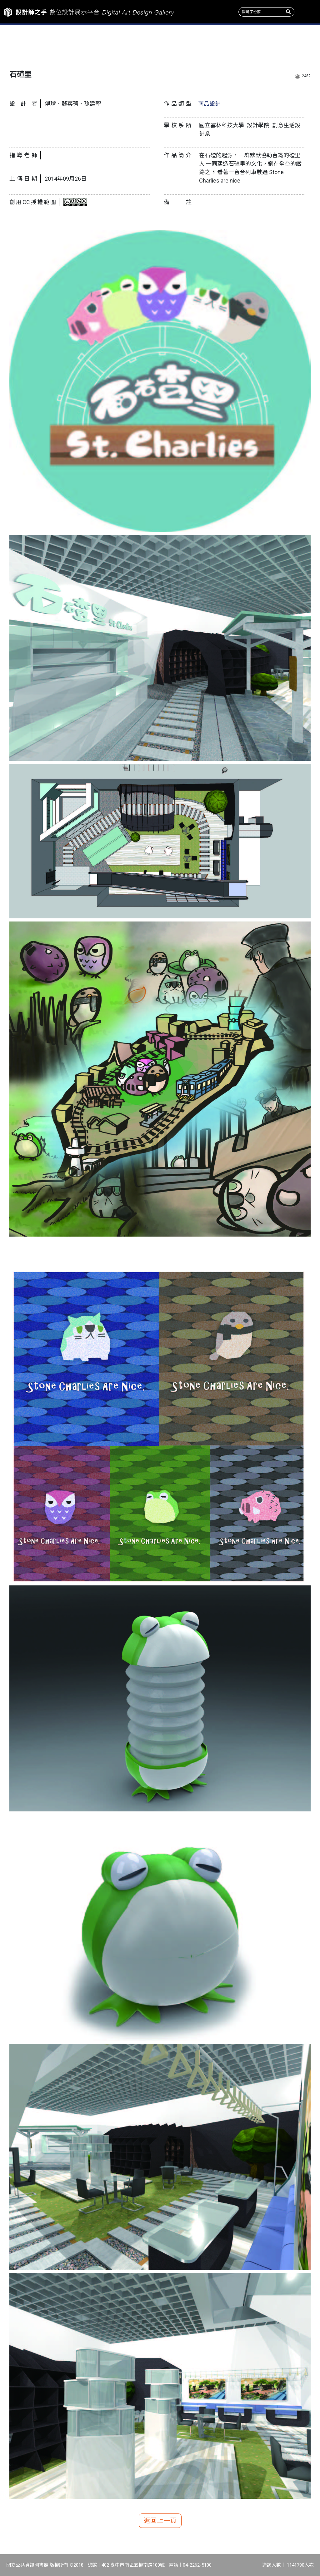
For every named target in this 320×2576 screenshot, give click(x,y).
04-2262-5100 (197, 2565)
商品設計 (209, 103)
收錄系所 (133, 43)
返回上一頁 (160, 2520)
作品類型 (186, 43)
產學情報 (240, 43)
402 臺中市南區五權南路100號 (133, 2565)
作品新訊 (26, 43)
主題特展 (80, 43)
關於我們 (293, 43)
